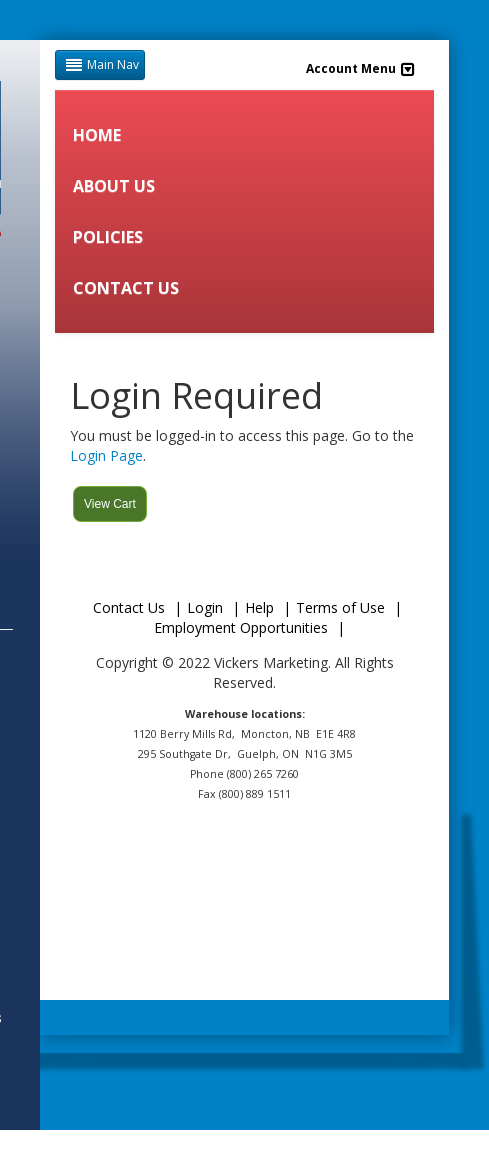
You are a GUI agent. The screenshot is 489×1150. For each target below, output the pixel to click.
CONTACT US (126, 288)
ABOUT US (114, 186)
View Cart (110, 504)
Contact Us (129, 607)
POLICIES (108, 237)
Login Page (106, 455)
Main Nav (100, 64)
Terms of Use (340, 607)
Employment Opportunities (241, 627)
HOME (97, 135)
